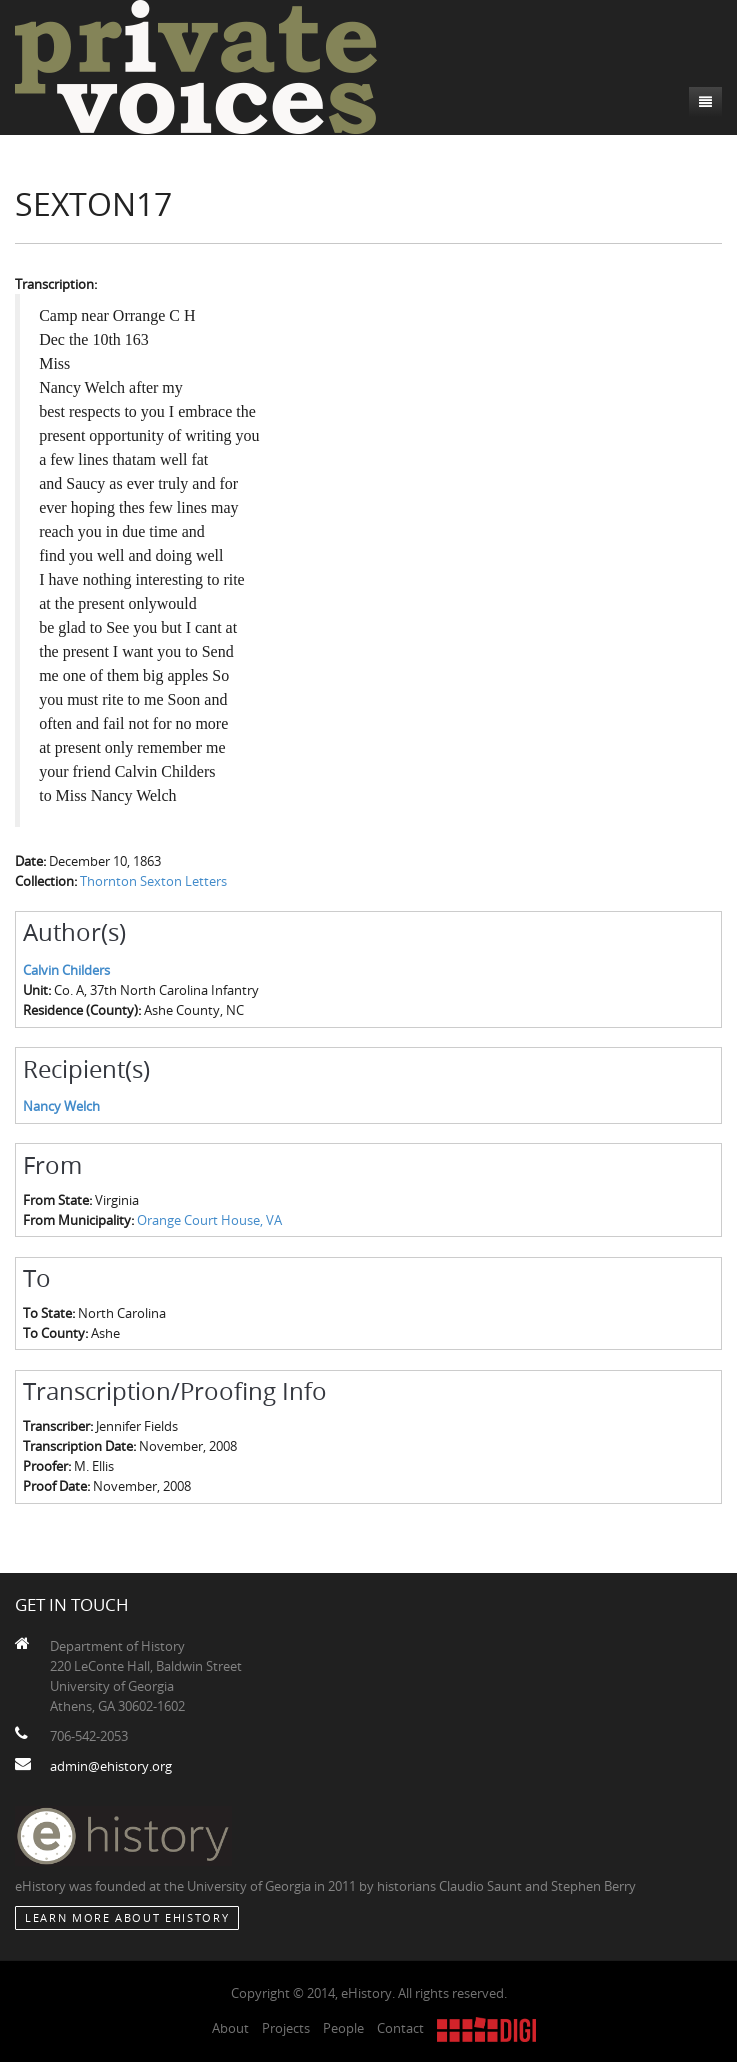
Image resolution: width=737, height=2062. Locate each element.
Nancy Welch (61, 1106)
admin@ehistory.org (111, 1766)
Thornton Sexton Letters (153, 881)
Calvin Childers (66, 970)
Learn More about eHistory (127, 1917)
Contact (400, 2028)
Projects (286, 2028)
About (230, 2028)
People (343, 2028)
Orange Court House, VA (209, 1220)
